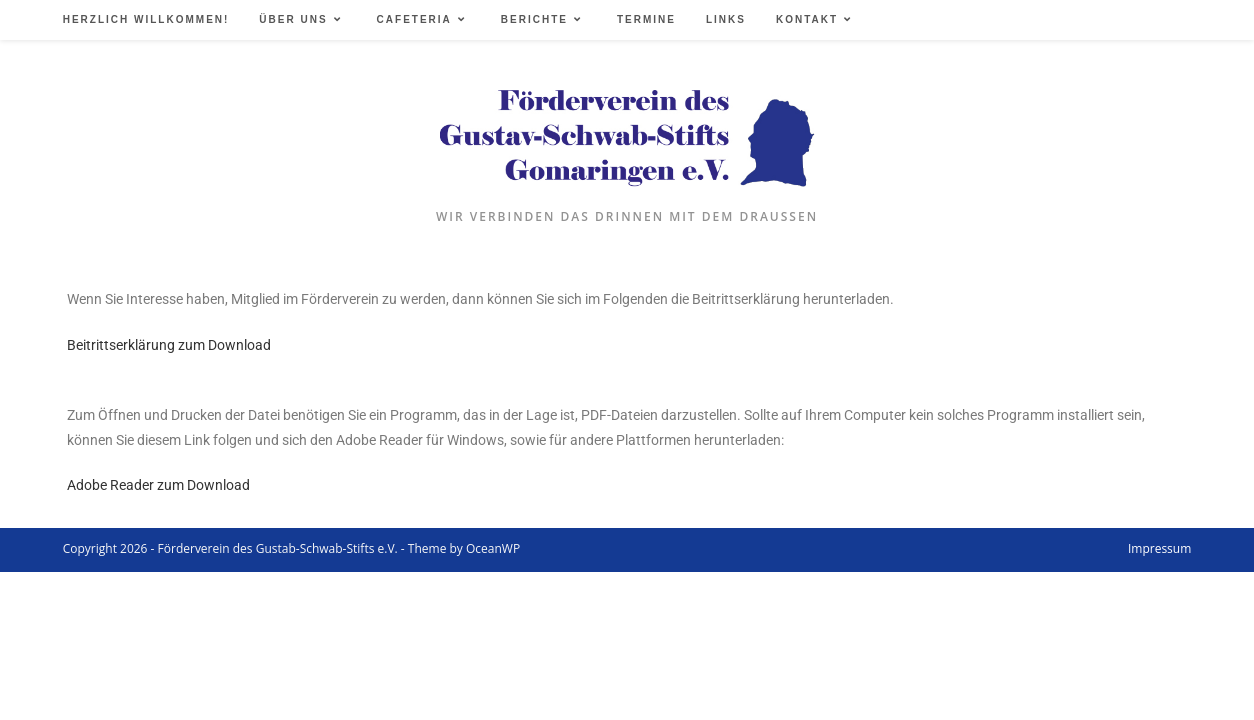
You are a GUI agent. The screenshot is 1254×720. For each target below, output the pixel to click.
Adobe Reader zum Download (158, 485)
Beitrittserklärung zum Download (169, 345)
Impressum (1159, 548)
